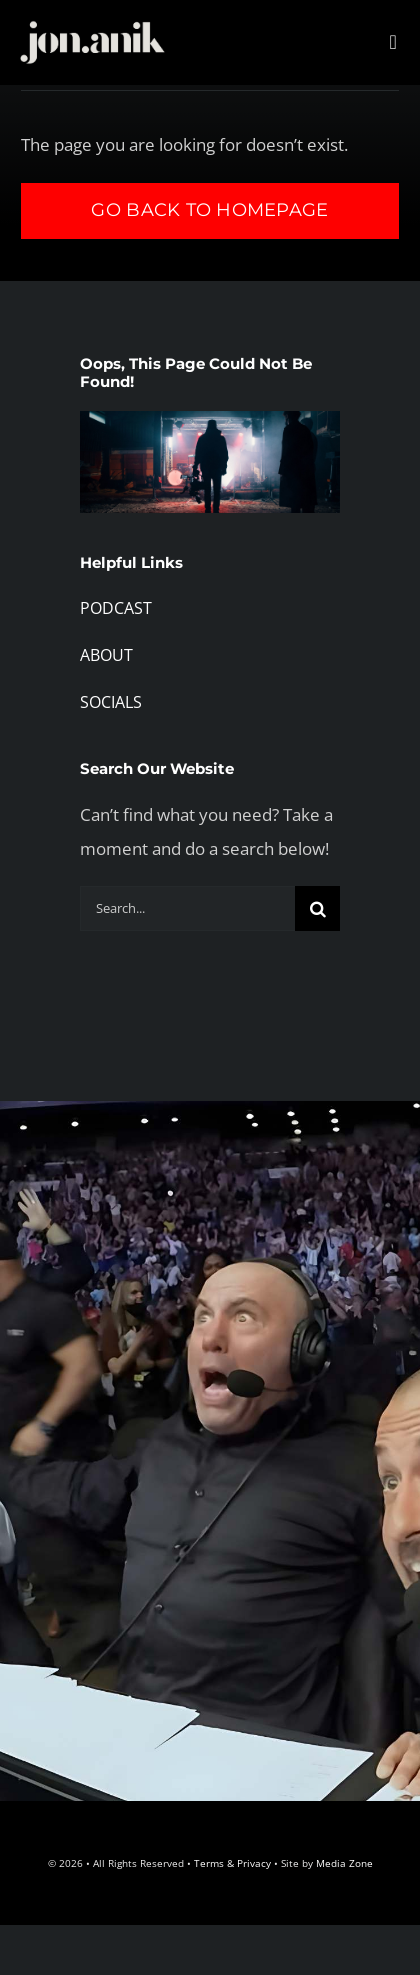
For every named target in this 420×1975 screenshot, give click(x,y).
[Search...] (187, 908)
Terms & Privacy (232, 1863)
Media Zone (344, 1863)
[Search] (317, 908)
